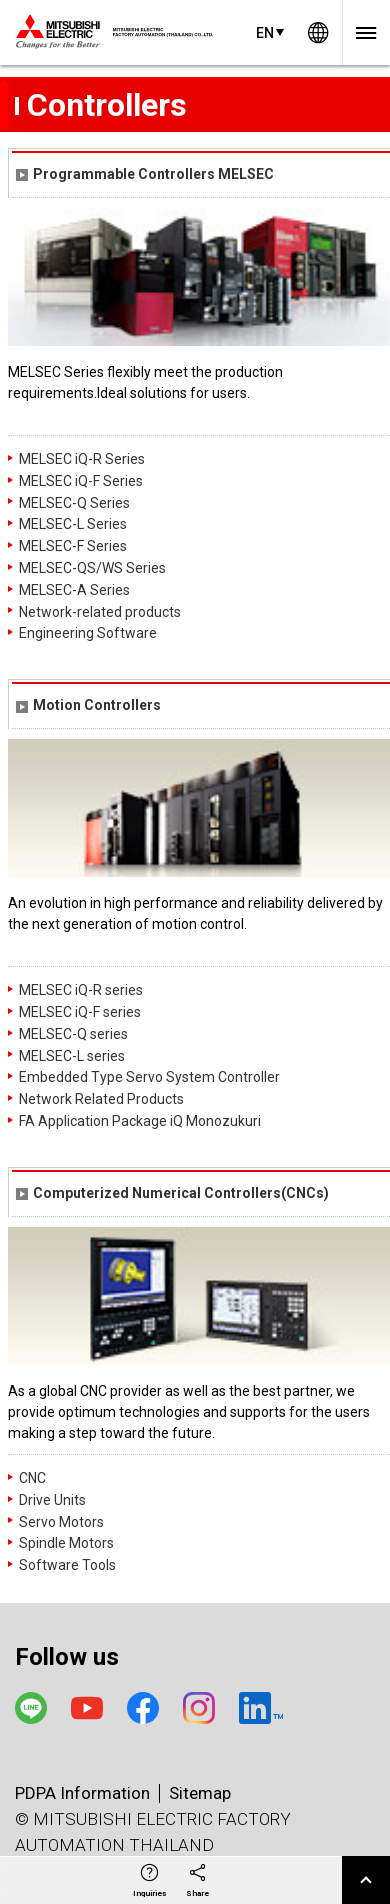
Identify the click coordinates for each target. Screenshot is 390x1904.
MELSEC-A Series (74, 590)
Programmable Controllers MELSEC (145, 174)
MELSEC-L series (72, 1056)
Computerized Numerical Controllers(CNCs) (172, 1193)
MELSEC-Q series (73, 1034)
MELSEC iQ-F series (80, 1012)
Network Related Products (101, 1099)
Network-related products (100, 612)
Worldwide (318, 32)
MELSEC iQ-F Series (81, 481)
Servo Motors (61, 1522)
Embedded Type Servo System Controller (149, 1077)
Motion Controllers (88, 705)
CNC (32, 1478)
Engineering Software (88, 633)
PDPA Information (82, 1793)
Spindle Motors (66, 1543)
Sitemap (200, 1793)
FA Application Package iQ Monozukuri (140, 1121)
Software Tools (67, 1565)
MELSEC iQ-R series (81, 990)
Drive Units (52, 1500)
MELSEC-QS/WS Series (92, 568)
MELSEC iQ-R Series (82, 459)
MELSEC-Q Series (74, 503)
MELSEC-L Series (73, 524)
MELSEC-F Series (73, 546)
